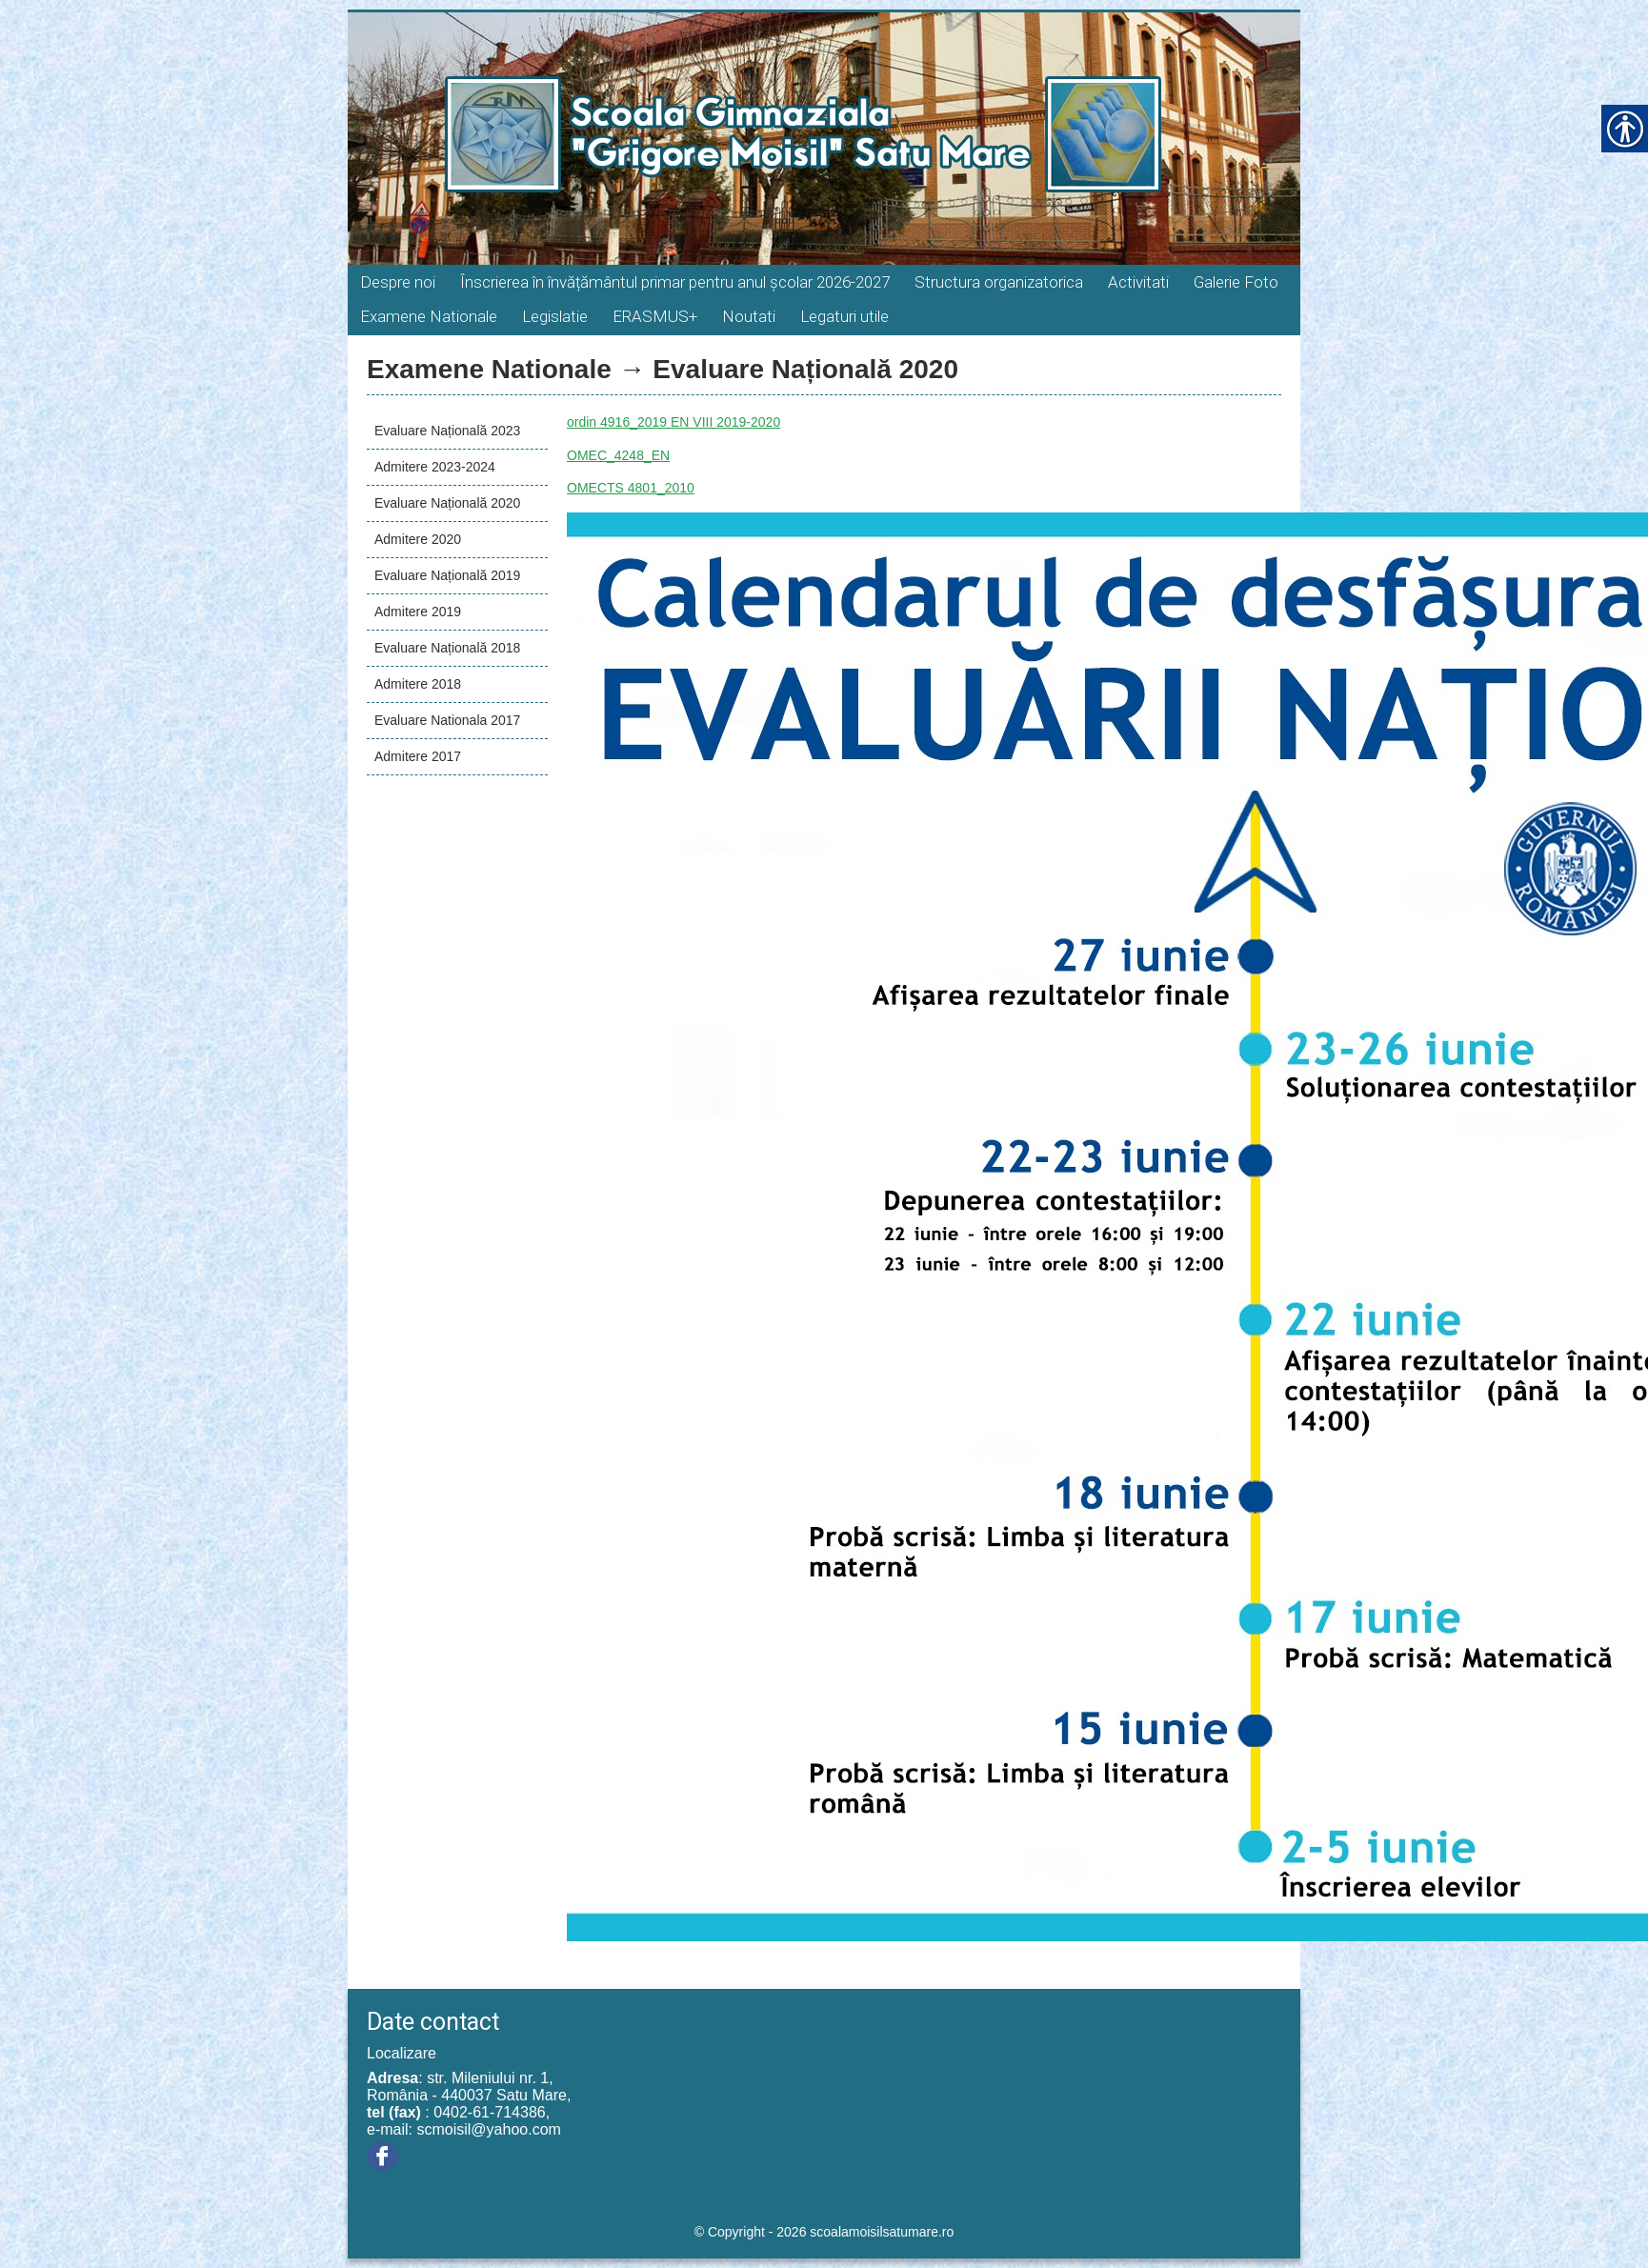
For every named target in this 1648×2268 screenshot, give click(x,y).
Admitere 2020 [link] (417, 539)
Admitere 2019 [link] (417, 611)
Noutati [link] (748, 316)
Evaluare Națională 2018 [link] (447, 647)
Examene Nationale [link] (428, 316)
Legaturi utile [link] (844, 316)
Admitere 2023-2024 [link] (434, 466)
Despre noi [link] (397, 281)
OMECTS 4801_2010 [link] (630, 487)
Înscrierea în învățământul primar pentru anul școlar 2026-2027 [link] (675, 281)
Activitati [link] (1138, 281)
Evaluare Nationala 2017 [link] (447, 720)
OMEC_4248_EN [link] (618, 455)
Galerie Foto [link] (1236, 281)
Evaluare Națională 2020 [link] (447, 503)
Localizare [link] (401, 2053)
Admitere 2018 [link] (417, 684)
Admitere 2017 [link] (417, 756)
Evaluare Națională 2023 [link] (447, 430)
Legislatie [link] (555, 316)
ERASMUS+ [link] (655, 316)
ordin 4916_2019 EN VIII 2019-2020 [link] (673, 422)
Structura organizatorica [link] (998, 281)
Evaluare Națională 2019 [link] (447, 575)
